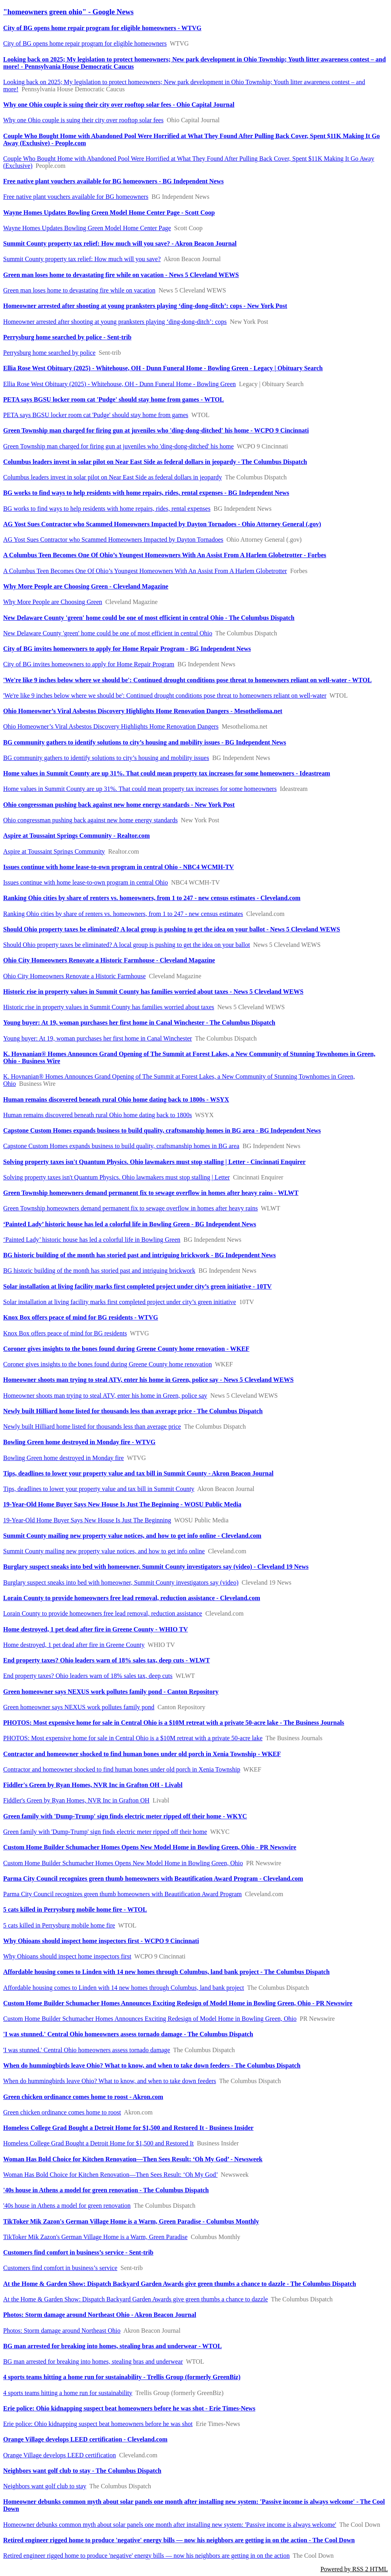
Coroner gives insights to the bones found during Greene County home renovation (107, 1364)
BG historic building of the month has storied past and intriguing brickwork (99, 1270)
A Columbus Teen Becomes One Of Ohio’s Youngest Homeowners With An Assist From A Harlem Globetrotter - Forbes (164, 555)
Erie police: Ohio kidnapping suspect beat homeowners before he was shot (98, 2423)
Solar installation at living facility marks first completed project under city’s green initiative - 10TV (137, 1286)
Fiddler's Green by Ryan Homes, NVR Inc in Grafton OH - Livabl (93, 1784)
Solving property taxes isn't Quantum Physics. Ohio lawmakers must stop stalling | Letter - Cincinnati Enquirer (154, 1161)
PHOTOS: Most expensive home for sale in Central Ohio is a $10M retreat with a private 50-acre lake (132, 1738)
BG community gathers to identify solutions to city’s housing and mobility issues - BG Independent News (144, 742)
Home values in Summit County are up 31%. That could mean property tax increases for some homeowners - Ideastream (166, 773)
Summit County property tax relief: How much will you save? (82, 259)
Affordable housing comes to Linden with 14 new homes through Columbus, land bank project (123, 1987)
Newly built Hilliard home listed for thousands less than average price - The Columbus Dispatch (133, 1411)
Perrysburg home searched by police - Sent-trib (67, 337)
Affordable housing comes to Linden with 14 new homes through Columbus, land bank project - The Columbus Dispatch (166, 1971)
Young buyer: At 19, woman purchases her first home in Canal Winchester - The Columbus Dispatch (139, 1022)
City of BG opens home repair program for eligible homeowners (85, 43)
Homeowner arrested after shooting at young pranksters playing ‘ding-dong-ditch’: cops (115, 321)
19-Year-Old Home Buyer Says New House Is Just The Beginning (87, 1520)
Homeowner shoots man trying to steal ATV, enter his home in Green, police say (105, 1395)
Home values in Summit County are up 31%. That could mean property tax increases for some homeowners (140, 788)
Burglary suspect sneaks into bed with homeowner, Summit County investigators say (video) (121, 1582)
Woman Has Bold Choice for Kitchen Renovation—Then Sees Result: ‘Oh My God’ (110, 2174)
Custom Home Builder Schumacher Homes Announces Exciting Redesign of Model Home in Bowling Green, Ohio (150, 2018)
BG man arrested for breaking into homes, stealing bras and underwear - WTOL (112, 2346)
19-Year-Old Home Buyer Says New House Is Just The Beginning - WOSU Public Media (122, 1504)
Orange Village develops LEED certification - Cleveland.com (85, 2439)
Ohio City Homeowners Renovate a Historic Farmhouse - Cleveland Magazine (109, 960)
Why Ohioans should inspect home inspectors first (67, 1956)
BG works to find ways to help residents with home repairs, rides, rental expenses (106, 508)
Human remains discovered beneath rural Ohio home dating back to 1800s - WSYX (116, 1099)
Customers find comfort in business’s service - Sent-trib (78, 2252)
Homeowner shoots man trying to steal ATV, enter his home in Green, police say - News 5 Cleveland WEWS (148, 1379)
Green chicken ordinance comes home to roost (62, 2112)
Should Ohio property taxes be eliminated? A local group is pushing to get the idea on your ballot (126, 944)
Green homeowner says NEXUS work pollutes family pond (78, 1707)
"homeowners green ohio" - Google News (68, 12)
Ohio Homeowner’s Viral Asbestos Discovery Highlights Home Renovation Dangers (110, 726)
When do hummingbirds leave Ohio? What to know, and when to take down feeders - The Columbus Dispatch (151, 2065)
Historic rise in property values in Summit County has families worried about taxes (108, 1007)
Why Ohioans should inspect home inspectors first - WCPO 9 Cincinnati (101, 1940)
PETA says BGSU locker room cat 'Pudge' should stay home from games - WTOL (113, 399)
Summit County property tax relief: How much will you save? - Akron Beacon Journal (120, 243)
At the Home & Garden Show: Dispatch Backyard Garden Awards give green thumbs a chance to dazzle (135, 2299)
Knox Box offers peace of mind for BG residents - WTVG (80, 1317)
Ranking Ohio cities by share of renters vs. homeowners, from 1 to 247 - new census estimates (123, 913)
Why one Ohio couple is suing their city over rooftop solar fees (83, 120)
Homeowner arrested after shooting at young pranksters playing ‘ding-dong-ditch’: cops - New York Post (145, 305)
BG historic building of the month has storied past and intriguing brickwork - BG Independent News (139, 1255)
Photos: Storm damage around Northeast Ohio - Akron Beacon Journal (99, 2314)
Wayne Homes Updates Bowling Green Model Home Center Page (87, 228)
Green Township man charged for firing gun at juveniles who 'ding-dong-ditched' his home (118, 446)
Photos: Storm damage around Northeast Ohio (62, 2330)
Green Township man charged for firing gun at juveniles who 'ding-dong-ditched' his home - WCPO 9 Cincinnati (156, 430)
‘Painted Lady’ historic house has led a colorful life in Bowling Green (91, 1239)
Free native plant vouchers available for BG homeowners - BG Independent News (113, 181)
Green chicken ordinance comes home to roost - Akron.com (83, 2096)
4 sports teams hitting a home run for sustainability (67, 2392)
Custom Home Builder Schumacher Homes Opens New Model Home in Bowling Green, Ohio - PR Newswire (149, 1847)
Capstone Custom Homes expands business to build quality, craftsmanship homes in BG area (121, 1146)
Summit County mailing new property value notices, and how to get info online (104, 1551)
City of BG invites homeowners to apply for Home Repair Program (88, 664)
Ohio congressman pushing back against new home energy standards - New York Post (119, 804)
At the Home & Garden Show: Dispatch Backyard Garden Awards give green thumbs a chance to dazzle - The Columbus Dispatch (179, 2283)
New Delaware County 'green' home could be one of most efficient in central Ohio (107, 633)
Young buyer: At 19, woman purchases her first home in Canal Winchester (97, 1038)
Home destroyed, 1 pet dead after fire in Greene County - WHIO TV (95, 1629)
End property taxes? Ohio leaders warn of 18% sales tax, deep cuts (88, 1675)
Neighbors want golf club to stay (44, 2486)
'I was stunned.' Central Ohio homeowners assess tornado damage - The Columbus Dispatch (128, 2034)
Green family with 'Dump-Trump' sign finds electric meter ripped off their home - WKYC (125, 1816)
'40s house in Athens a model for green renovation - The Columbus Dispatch (106, 2190)
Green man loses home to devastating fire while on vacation (79, 290)
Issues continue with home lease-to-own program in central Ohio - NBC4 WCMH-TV (118, 867)
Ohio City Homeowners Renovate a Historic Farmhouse (74, 976)
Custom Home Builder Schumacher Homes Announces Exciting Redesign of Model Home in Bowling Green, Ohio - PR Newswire (177, 2003)
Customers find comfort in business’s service (60, 2267)
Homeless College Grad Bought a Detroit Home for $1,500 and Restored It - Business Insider (128, 2127)
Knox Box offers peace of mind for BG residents (65, 1333)
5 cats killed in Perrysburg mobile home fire (59, 1925)
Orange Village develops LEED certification (59, 2455)
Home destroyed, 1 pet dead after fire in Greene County (73, 1644)
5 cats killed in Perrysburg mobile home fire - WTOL (75, 1909)
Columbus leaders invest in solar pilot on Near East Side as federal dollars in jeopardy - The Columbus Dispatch (155, 461)
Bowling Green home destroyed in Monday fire (63, 1457)
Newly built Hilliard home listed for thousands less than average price (92, 1426)
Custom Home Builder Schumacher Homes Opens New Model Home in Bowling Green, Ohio (123, 1863)
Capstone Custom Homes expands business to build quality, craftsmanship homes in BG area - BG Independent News (162, 1130)
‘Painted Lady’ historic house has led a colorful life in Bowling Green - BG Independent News (129, 1224)
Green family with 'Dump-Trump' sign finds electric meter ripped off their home (105, 1831)
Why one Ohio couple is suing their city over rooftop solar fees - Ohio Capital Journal (118, 104)
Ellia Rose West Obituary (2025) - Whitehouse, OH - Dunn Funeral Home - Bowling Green (119, 384)
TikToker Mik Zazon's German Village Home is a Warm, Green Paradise (95, 2237)
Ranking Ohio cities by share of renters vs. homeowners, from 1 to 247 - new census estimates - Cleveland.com (151, 898)
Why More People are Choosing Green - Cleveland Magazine (85, 586)
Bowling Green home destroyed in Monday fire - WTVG (79, 1442)
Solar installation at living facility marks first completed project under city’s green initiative (119, 1302)
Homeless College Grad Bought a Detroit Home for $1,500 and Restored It (98, 2143)
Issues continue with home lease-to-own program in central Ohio (85, 882)
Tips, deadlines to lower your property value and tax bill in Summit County (99, 1488)
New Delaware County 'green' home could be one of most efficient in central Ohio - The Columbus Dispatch (149, 617)
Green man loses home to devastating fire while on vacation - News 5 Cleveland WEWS (121, 274)
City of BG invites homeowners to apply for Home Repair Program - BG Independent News (127, 648)
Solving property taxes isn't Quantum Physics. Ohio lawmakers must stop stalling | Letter (116, 1177)
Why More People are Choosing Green (52, 601)
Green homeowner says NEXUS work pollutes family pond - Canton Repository (111, 1691)
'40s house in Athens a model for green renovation (67, 2205)
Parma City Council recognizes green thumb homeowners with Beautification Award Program (122, 1894)
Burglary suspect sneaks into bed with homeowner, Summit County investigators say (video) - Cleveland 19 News (155, 1566)
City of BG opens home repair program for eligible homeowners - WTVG (102, 28)
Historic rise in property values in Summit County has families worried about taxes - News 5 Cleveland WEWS (153, 991)
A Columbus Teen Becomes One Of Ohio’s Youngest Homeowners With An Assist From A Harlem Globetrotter (145, 571)
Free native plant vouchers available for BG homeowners (75, 196)
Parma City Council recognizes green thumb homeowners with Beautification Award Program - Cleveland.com (153, 1878)
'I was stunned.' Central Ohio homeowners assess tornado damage (86, 2050)
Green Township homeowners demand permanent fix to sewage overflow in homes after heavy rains (130, 1208)
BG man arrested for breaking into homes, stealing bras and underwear (93, 2361)
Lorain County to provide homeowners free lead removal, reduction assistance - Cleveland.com (131, 1598)
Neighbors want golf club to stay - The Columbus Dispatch (82, 2470)
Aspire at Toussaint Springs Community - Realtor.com (76, 835)
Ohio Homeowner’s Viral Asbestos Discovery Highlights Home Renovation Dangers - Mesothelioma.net (142, 711)
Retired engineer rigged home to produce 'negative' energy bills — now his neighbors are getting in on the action (146, 2555)
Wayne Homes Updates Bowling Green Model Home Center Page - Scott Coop (109, 212)
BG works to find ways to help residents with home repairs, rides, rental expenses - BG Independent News (146, 492)
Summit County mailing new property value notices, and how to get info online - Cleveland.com (132, 1535)
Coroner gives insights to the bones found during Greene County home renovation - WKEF (126, 1348)
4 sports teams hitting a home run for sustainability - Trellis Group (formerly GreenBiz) (122, 2377)
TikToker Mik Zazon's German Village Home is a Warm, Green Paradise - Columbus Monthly (131, 2221)
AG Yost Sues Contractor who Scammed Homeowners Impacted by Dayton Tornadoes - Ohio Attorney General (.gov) (162, 524)
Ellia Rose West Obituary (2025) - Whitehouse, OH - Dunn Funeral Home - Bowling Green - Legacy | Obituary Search (163, 368)
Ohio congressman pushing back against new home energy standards (90, 820)
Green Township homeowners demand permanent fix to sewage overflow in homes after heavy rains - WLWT (151, 1192)
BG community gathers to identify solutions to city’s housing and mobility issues (106, 757)
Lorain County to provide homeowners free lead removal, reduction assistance (102, 1613)
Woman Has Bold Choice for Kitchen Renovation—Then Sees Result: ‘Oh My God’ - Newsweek (132, 2159)
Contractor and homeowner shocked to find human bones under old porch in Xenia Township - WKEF (142, 1754)
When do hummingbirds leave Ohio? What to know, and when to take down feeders (109, 2081)
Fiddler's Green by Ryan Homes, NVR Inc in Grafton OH (76, 1800)
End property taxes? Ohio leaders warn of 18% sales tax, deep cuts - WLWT (106, 1660)
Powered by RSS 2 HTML (354, 2569)
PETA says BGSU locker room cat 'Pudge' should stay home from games (95, 415)
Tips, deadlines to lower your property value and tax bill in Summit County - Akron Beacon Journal (138, 1473)
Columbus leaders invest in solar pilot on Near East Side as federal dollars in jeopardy (112, 477)
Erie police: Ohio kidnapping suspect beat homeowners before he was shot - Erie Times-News (129, 2408)
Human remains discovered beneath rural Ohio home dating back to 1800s (97, 1115)
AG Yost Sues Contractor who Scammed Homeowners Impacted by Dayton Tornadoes (113, 539)
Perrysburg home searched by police (49, 352)
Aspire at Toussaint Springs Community (54, 851)
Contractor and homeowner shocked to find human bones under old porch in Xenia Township (121, 1769)
